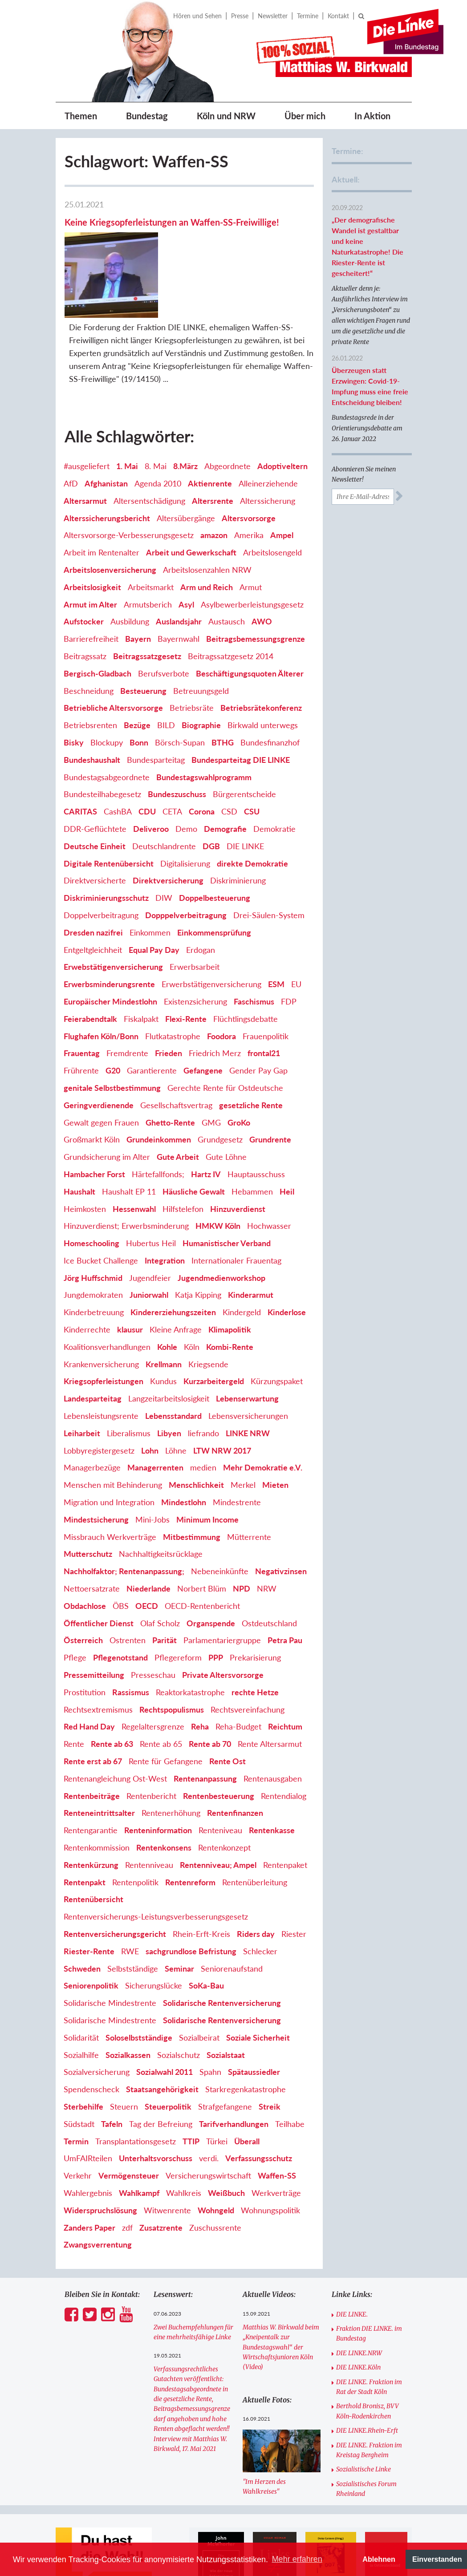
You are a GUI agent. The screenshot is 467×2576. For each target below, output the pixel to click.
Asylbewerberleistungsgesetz (252, 550)
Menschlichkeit (196, 1431)
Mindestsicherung (96, 1465)
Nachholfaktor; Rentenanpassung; (124, 1517)
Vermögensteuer (128, 2121)
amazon (213, 481)
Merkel (243, 1431)
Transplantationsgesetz (135, 2087)
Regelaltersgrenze (153, 1672)
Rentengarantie (91, 1776)
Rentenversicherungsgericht (115, 1880)
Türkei (216, 2087)
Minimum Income (207, 1465)
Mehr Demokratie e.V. (262, 1413)
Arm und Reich (206, 533)
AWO (262, 567)
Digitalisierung (185, 809)
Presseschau (153, 1621)
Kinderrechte (87, 1275)
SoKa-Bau (206, 1931)
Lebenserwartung (247, 1344)
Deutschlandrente (164, 792)
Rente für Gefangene (166, 1707)
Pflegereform (178, 1603)
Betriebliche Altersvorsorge (113, 654)
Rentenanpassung (205, 1724)
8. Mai (155, 412)
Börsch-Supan (180, 688)
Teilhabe (290, 2069)
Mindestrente (237, 1448)
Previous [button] (184, 2513)
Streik (269, 2053)
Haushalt (79, 1137)
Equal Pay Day (154, 895)
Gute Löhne (226, 1103)
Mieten (275, 1431)
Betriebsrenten (90, 671)
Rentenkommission (97, 1793)
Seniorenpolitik (91, 1931)
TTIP (191, 2087)
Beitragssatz (85, 602)
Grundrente (270, 1085)
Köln (191, 1292)
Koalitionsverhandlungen (107, 1292)
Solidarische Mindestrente (110, 1949)
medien (203, 1413)
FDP (288, 947)
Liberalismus (128, 1379)
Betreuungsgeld (201, 636)
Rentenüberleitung (254, 1828)
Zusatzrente (161, 2173)
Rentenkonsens (163, 1793)
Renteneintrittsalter (99, 1759)
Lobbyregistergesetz (99, 1396)
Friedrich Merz (215, 999)
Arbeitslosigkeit (92, 533)
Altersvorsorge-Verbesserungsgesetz (129, 481)
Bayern (138, 585)
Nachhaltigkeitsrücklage (161, 1500)
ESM (276, 930)
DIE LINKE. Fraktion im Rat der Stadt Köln (369, 2332)
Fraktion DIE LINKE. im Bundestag (369, 2279)
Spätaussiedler (254, 2018)
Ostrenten (128, 1586)
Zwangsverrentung (98, 2190)
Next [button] (416, 2513)
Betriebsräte (192, 654)
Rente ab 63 (112, 1690)
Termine (307, 16)
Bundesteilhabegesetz (102, 740)
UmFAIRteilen (88, 2104)
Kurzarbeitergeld (213, 1327)
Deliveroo (151, 775)
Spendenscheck (91, 2035)
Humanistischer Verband (227, 1189)
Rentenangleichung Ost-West (115, 1724)
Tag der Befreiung (160, 2069)
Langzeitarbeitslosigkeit (168, 1344)
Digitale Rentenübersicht (109, 809)
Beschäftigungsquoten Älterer (250, 619)
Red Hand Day (89, 1672)
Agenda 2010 (157, 429)
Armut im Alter (90, 550)
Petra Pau (285, 1586)
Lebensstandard (173, 1362)
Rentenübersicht (93, 1845)
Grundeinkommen (158, 1085)
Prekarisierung (255, 1603)
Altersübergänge (186, 464)
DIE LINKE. (352, 2260)
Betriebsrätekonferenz (261, 654)
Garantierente (152, 1016)
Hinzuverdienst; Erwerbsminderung (126, 1172)
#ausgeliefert (87, 412)
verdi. (209, 2104)
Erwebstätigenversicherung (113, 913)
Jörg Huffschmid (93, 1223)
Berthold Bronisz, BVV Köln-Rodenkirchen (367, 2357)
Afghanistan (106, 429)
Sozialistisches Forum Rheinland (366, 2434)
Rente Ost (227, 1707)
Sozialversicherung (97, 2018)
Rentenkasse (272, 1776)
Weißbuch (226, 2139)
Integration (165, 1206)
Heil (287, 1137)
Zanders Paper (89, 2173)
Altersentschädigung (149, 446)
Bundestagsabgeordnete (107, 723)
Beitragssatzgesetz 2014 (230, 602)
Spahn (210, 2018)
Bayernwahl (178, 585)
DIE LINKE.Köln (358, 2313)
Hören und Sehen (197, 16)
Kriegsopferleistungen (103, 1327)
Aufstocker (84, 567)
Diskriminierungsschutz (106, 844)
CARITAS (80, 757)
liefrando (203, 1379)
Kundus (163, 1327)
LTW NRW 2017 (222, 1396)
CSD (229, 757)
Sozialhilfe (81, 2000)
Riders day (256, 1880)
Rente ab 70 (210, 1690)
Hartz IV (206, 1120)
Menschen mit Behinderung (113, 1431)
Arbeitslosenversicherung (110, 516)
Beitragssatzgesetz (147, 602)
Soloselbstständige (139, 1983)
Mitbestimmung (191, 1482)
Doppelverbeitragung (101, 861)
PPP (215, 1603)
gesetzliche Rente (251, 1051)
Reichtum (285, 1672)
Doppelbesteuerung (214, 844)
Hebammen (252, 1137)
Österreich (83, 1586)
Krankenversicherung (101, 1310)
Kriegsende (208, 1310)
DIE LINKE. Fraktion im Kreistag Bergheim (369, 2396)
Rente (74, 1690)
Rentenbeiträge (92, 1741)
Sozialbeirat (199, 1983)
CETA (172, 757)
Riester (293, 1880)
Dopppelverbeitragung (186, 861)
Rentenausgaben (273, 1724)
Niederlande (148, 1534)
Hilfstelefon (182, 1154)
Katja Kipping (198, 1241)
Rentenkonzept (224, 1793)
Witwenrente (167, 2156)
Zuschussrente (215, 2173)
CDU (147, 757)
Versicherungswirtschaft (208, 2121)
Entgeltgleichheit (93, 895)
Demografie (225, 775)
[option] (221, 2513)
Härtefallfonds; (158, 1120)
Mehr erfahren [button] (297, 2559)
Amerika (249, 481)
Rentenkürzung (91, 1810)
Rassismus (130, 1638)
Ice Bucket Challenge (101, 1206)
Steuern (124, 2053)
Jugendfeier (150, 1223)
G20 (113, 1016)
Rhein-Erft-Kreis (201, 1880)
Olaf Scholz (160, 1569)
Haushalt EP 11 (129, 1137)
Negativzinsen (281, 1517)
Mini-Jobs (152, 1465)
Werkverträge (276, 2139)
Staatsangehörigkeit (162, 2035)
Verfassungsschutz (258, 2104)
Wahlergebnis (88, 2139)
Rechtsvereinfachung (247, 1655)
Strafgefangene (225, 2053)
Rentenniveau (149, 1810)
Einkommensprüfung (214, 878)
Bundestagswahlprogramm (204, 723)
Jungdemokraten (93, 1241)
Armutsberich (148, 550)
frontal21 (264, 999)
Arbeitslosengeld (272, 498)
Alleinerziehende (268, 429)
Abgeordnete (227, 412)
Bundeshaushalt (92, 705)
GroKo (238, 1068)
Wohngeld (216, 2156)
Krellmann (164, 1310)
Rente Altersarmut (270, 1690)
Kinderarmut (250, 1241)
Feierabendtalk (90, 964)
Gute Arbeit (178, 1103)
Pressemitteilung (94, 1621)
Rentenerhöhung (171, 1759)
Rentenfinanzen (235, 1759)
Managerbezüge (92, 1413)
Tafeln (111, 2069)
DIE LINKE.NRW (359, 2299)
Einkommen (150, 878)
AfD (71, 429)
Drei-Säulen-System (269, 861)
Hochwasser (269, 1172)
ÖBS (121, 1551)
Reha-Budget (238, 1672)
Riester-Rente (89, 1897)
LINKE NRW (248, 1379)
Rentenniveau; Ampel (218, 1810)
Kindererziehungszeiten (173, 1258)
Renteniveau (220, 1776)
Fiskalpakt (141, 964)
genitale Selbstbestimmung (112, 1034)
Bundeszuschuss (177, 740)
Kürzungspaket (277, 1327)
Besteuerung (143, 636)
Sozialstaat (226, 2000)
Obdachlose (85, 1551)
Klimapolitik (229, 1275)
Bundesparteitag (156, 705)
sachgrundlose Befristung (191, 1897)
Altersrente (212, 446)
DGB (211, 792)
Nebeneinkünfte (219, 1517)
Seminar (179, 1914)
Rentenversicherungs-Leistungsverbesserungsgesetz (156, 1862)
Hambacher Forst (94, 1120)
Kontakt (338, 16)
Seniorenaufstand (232, 1914)
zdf (127, 2173)
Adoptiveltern (282, 412)
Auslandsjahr (179, 567)
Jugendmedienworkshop (221, 1223)
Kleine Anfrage (176, 1275)
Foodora (221, 982)
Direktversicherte (95, 826)
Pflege (75, 1603)
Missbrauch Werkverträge (110, 1482)
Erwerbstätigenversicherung (211, 930)
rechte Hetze (255, 1638)
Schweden (82, 1914)
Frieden (168, 999)
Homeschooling (91, 1189)
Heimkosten (85, 1154)
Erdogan (200, 895)
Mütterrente (249, 1482)
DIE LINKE (245, 792)
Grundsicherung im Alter (107, 1103)
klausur (130, 1275)
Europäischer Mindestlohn (110, 947)
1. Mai (127, 412)
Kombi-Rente (229, 1292)
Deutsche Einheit (95, 792)
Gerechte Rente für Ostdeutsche (225, 1034)
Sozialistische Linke (363, 2415)
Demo (186, 775)
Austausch (226, 567)
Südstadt (79, 2069)
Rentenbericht (151, 1741)
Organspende (211, 1569)
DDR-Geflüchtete (95, 775)
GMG (211, 1068)
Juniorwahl (149, 1241)
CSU (252, 757)
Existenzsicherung (195, 947)
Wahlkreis (183, 2139)
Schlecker (260, 1897)
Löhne (176, 1396)
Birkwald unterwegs (262, 671)
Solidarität (81, 1983)
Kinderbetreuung (94, 1258)
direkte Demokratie (252, 809)
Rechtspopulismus (171, 1655)
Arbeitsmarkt (151, 533)
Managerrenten (155, 1413)
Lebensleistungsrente (101, 1362)
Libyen (169, 1379)
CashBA (118, 757)
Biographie (201, 671)
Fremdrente (127, 999)
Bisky (74, 688)
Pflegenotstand (120, 1603)
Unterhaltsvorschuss (155, 2104)
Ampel (281, 481)
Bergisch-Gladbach (97, 619)
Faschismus (254, 947)
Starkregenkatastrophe (245, 2035)
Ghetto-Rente (170, 1068)
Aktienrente (210, 429)
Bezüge (137, 671)
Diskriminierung (238, 826)
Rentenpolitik (135, 1828)
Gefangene (203, 1016)
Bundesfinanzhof (270, 688)
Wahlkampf (139, 2139)
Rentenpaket (285, 1810)
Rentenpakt (85, 1828)
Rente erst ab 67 (93, 1707)
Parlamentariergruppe (222, 1586)
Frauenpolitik (265, 982)
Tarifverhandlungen (233, 2069)
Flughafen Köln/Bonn (101, 982)
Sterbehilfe (83, 2053)
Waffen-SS (277, 2121)
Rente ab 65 (161, 1690)
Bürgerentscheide (244, 740)
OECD (146, 1551)
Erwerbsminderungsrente (109, 930)
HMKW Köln (217, 1172)
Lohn (149, 1396)
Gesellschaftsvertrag (176, 1051)
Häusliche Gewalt (193, 1137)
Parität (164, 1586)
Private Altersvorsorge (223, 1621)
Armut (251, 533)
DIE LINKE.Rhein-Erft (367, 2377)
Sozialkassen (128, 2000)
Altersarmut (85, 446)
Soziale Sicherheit (258, 1983)
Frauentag (82, 999)
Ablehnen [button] (378, 2559)
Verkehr (78, 2121)
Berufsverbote (163, 619)
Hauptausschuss (256, 1120)
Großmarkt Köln (92, 1085)
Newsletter (273, 16)
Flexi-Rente (186, 964)
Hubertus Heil (151, 1189)
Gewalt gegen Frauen (101, 1068)
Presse (239, 16)
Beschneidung (89, 636)
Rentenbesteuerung (218, 1741)
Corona (202, 757)
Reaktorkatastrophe (190, 1638)
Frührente (81, 1016)
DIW (163, 844)
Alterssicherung (267, 446)
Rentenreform (190, 1828)
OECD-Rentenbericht (202, 1551)
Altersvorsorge (249, 464)
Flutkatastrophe (172, 982)
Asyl (186, 550)
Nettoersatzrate (92, 1534)
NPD (241, 1534)
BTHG (222, 688)
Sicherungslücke (153, 1931)
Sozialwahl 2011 (164, 2018)
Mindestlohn (183, 1448)
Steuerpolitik (168, 2053)
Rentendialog (283, 1741)
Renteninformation (158, 1776)
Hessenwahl (134, 1154)
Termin (76, 2087)
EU (296, 930)
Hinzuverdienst (237, 1154)
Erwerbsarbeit (194, 913)
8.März (185, 412)
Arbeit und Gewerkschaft (191, 498)
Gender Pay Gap (258, 1016)
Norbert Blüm (201, 1534)
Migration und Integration (109, 1448)
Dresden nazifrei (93, 878)
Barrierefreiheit (91, 585)
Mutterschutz (88, 1500)
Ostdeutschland (269, 1569)
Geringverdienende (99, 1051)
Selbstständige (132, 1914)
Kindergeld (242, 1258)
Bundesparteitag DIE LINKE (240, 705)
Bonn (139, 688)
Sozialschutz (178, 2000)
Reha (200, 1672)
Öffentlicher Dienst (99, 1569)
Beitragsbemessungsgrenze (255, 585)
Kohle (167, 1292)
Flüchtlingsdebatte (245, 964)
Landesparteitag (93, 1344)
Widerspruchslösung (100, 2156)
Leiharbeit (82, 1379)
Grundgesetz (220, 1085)
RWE (130, 1897)
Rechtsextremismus (98, 1655)
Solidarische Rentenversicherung (222, 1949)
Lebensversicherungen (248, 1362)
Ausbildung (129, 567)
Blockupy (106, 688)
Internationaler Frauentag (236, 1206)
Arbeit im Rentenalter (101, 498)
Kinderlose (287, 1258)
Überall (247, 2087)
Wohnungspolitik (270, 2156)
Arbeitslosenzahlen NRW (207, 516)
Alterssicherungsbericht (107, 464)
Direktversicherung (168, 826)
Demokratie (274, 775)
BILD (166, 671)
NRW (266, 1534)
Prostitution (85, 1638)
